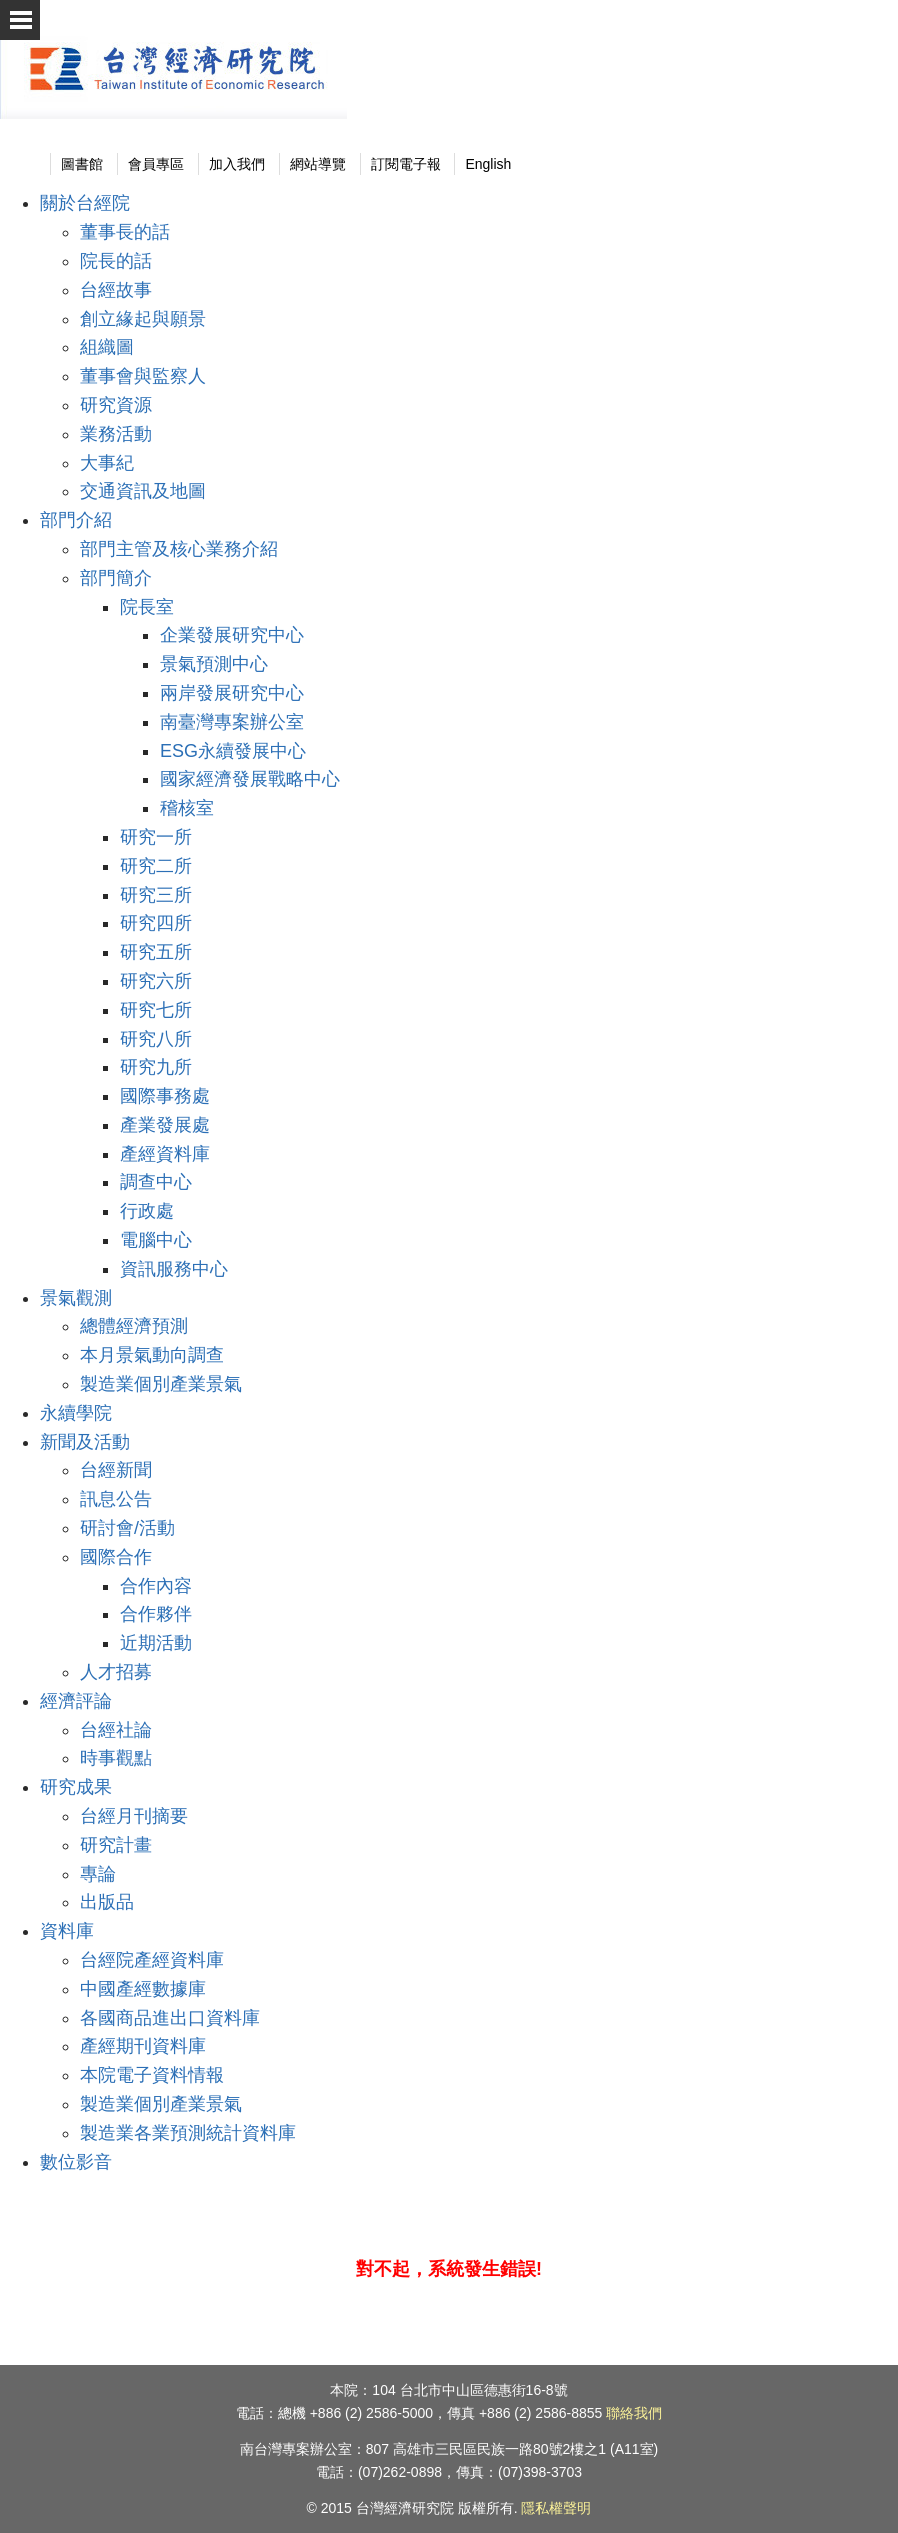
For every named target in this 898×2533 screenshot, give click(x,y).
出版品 (107, 1902)
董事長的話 (125, 232)
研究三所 (156, 895)
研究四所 (156, 923)
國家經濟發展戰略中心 (250, 779)
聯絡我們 (634, 2413)
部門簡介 (116, 578)
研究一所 (156, 837)
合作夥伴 (156, 1614)
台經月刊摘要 (134, 1816)
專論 (98, 1874)
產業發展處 (165, 1125)
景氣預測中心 (214, 664)
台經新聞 (116, 1470)
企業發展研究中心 (232, 635)
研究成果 (76, 1787)
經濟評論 (76, 1701)
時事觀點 (116, 1758)
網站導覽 (318, 164)
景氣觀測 (76, 1298)
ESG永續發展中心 (233, 751)
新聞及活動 (85, 1442)
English (488, 164)
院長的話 (116, 261)
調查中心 (156, 1182)
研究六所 (156, 981)
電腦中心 (156, 1240)
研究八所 (156, 1039)
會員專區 (156, 164)
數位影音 (76, 2162)
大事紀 (107, 463)
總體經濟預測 (134, 1326)
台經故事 (116, 290)
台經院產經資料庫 (152, 1960)
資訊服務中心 (174, 1269)
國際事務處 (165, 1096)
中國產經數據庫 (143, 1989)
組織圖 (107, 347)
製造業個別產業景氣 (161, 1384)
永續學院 (76, 1413)
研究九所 (156, 1067)
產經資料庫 (165, 1154)
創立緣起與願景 (143, 319)
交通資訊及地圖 (143, 491)
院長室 (147, 607)
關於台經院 (85, 203)
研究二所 (156, 866)
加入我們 (237, 164)
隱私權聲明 (556, 2508)
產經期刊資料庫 (143, 2046)
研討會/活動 (127, 1528)
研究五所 (156, 952)
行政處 (147, 1211)
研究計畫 (116, 1845)
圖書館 (82, 164)
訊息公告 (116, 1499)
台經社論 (116, 1730)
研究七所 (156, 1010)
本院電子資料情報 (152, 2075)
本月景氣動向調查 (152, 1355)
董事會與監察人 (143, 376)
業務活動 (116, 434)
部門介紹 (76, 520)
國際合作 (116, 1557)
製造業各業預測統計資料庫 (188, 2133)
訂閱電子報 (406, 164)
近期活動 (156, 1643)
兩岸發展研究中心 (232, 693)
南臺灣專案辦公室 (232, 722)
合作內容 (156, 1586)
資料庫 (67, 1931)
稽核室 (187, 808)
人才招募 (116, 1672)
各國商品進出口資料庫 (170, 2018)
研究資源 (116, 405)
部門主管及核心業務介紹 (179, 549)
